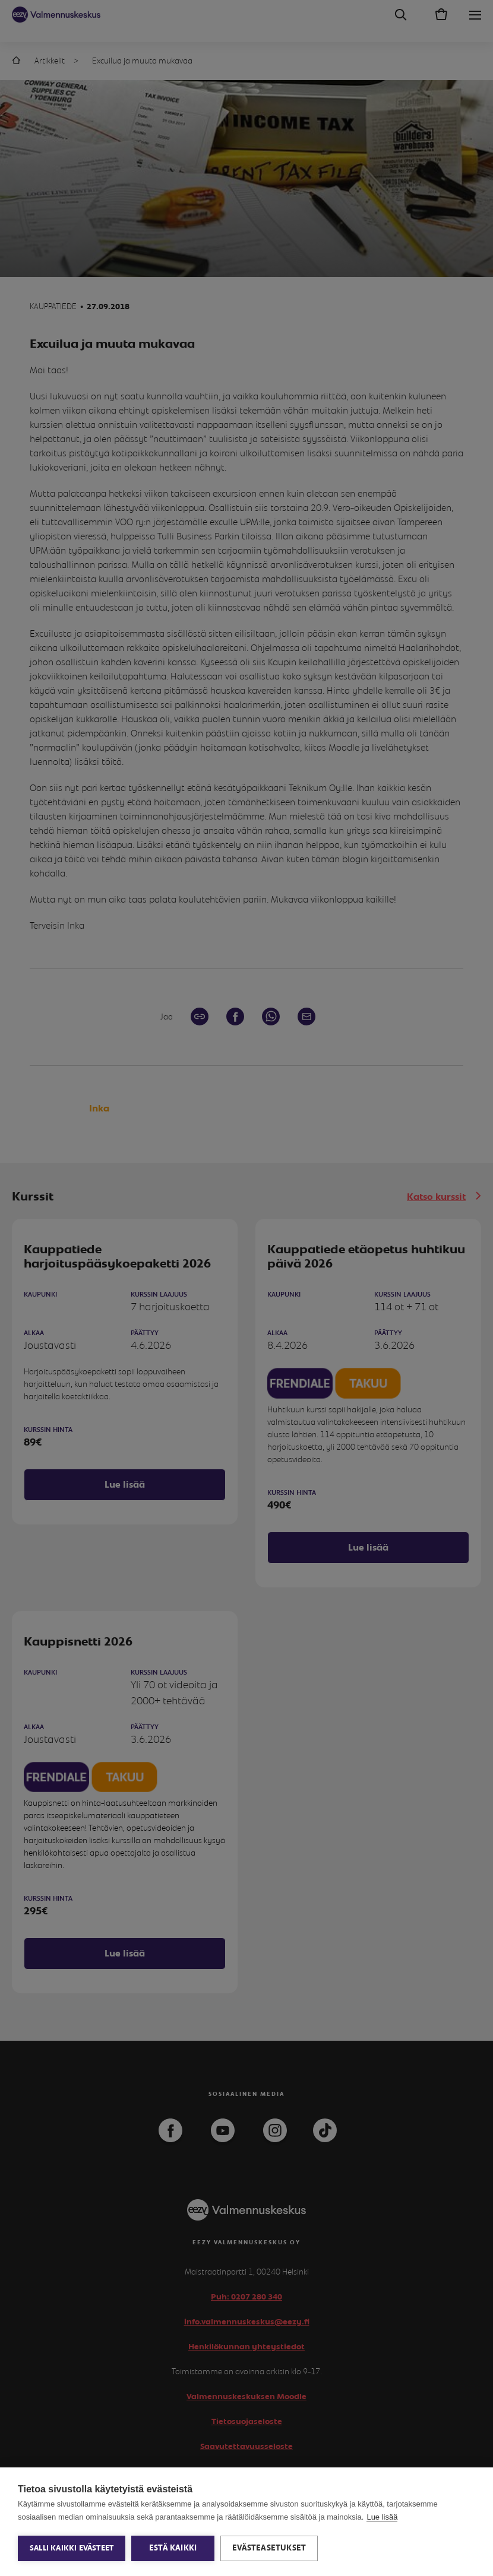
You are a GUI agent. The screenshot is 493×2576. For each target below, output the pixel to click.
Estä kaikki (173, 2548)
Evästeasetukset (269, 2548)
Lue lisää (381, 2517)
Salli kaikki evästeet (71, 2548)
